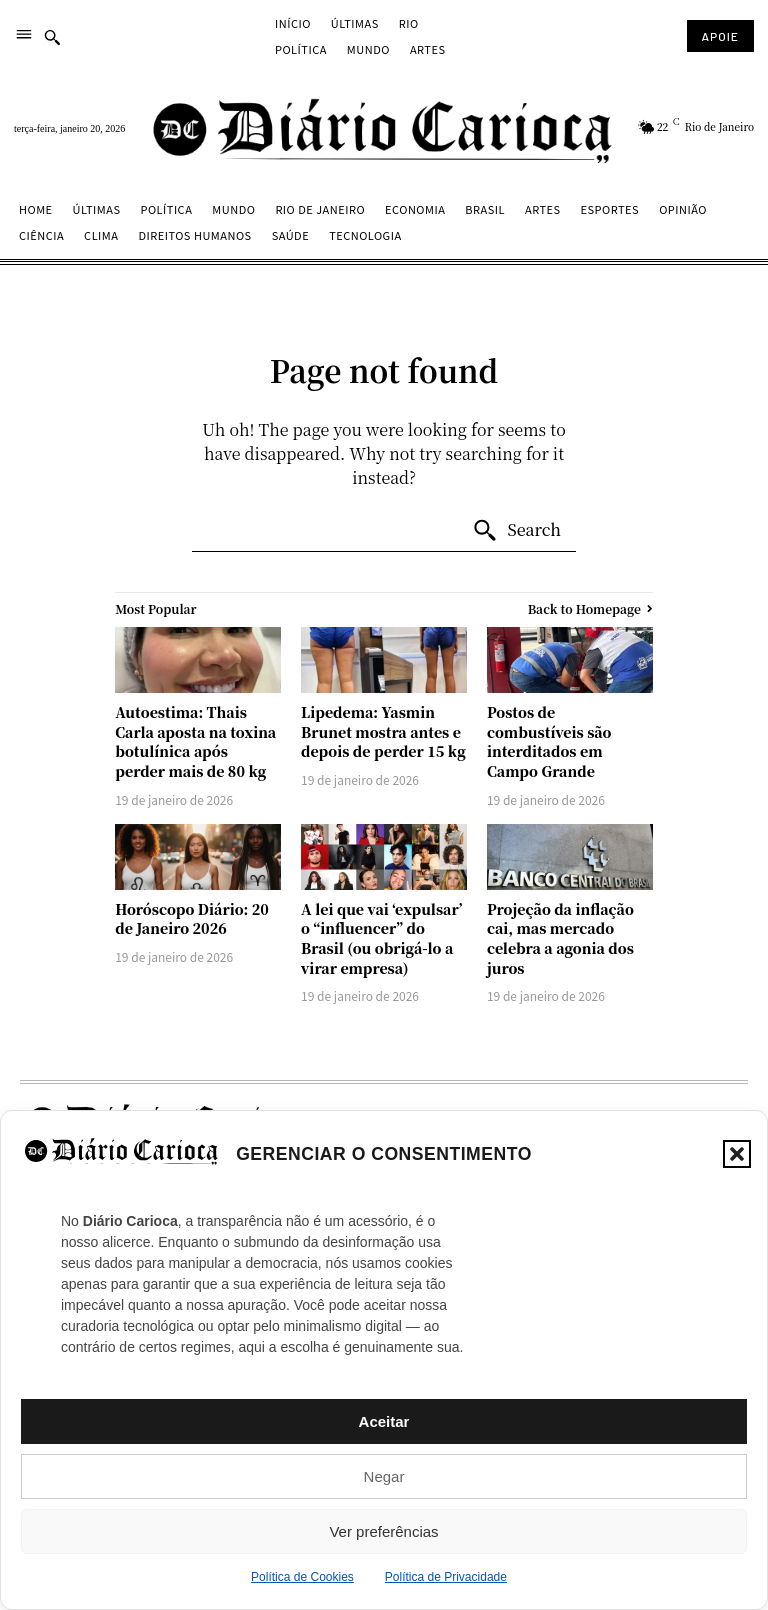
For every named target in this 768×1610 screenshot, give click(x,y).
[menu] (24, 36)
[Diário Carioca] (384, 129)
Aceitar (384, 1421)
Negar (384, 1476)
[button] (737, 1154)
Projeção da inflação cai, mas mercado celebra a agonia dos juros (560, 938)
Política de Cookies (302, 1577)
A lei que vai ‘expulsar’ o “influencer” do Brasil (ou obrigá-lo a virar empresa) (381, 938)
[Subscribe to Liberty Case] (720, 36)
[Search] (516, 531)
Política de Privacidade (446, 1577)
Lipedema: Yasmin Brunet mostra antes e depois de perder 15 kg (383, 731)
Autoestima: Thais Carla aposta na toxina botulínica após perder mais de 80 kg (195, 741)
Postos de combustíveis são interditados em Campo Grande (549, 741)
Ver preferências (383, 1531)
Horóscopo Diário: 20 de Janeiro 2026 (192, 919)
